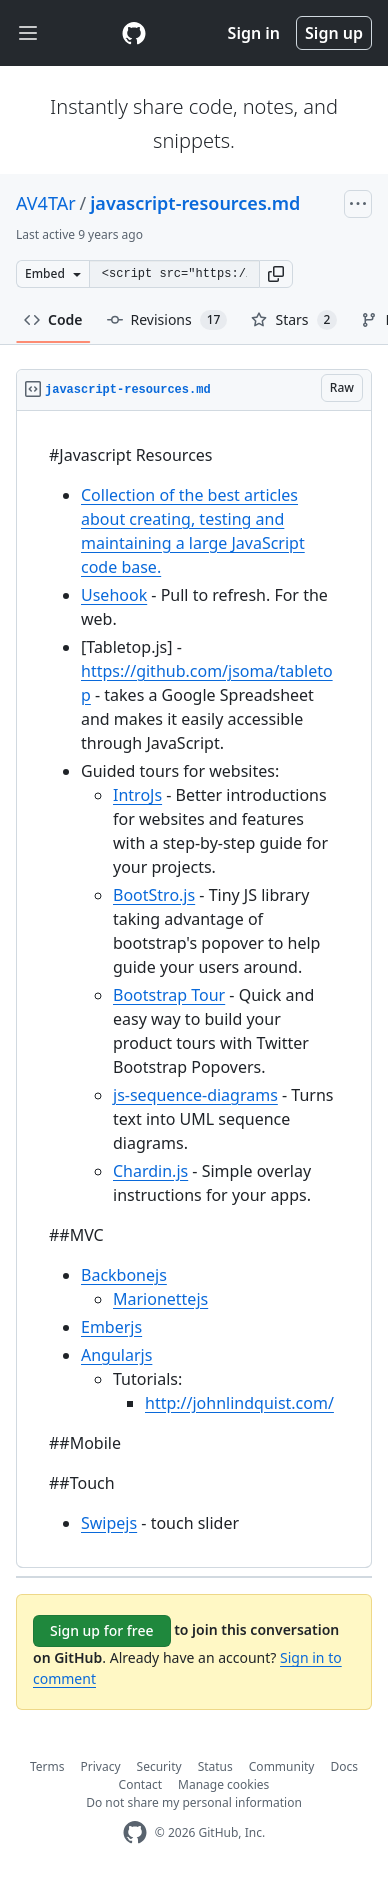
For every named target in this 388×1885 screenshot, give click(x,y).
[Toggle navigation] (28, 33)
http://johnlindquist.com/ (239, 1403)
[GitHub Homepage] (135, 1832)
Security (159, 1766)
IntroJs (137, 795)
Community (282, 1766)
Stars (294, 320)
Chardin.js (150, 1171)
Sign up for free (102, 1630)
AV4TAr (46, 203)
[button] (276, 274)
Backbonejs (124, 1275)
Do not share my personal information (194, 1802)
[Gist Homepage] (134, 33)
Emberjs (111, 1327)
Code (53, 319)
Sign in (254, 33)
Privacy (101, 1766)
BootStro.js (154, 895)
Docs (344, 1766)
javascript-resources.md (195, 203)
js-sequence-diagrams (195, 1095)
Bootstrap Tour (169, 995)
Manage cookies (223, 1784)
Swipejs (109, 1523)
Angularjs (116, 1355)
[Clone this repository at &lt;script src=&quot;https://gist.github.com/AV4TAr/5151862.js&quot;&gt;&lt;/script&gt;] (174, 274)
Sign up (334, 33)
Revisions (167, 320)
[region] (194, 989)
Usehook (114, 595)
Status (215, 1766)
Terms (47, 1766)
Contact (140, 1784)
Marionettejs (160, 1299)
